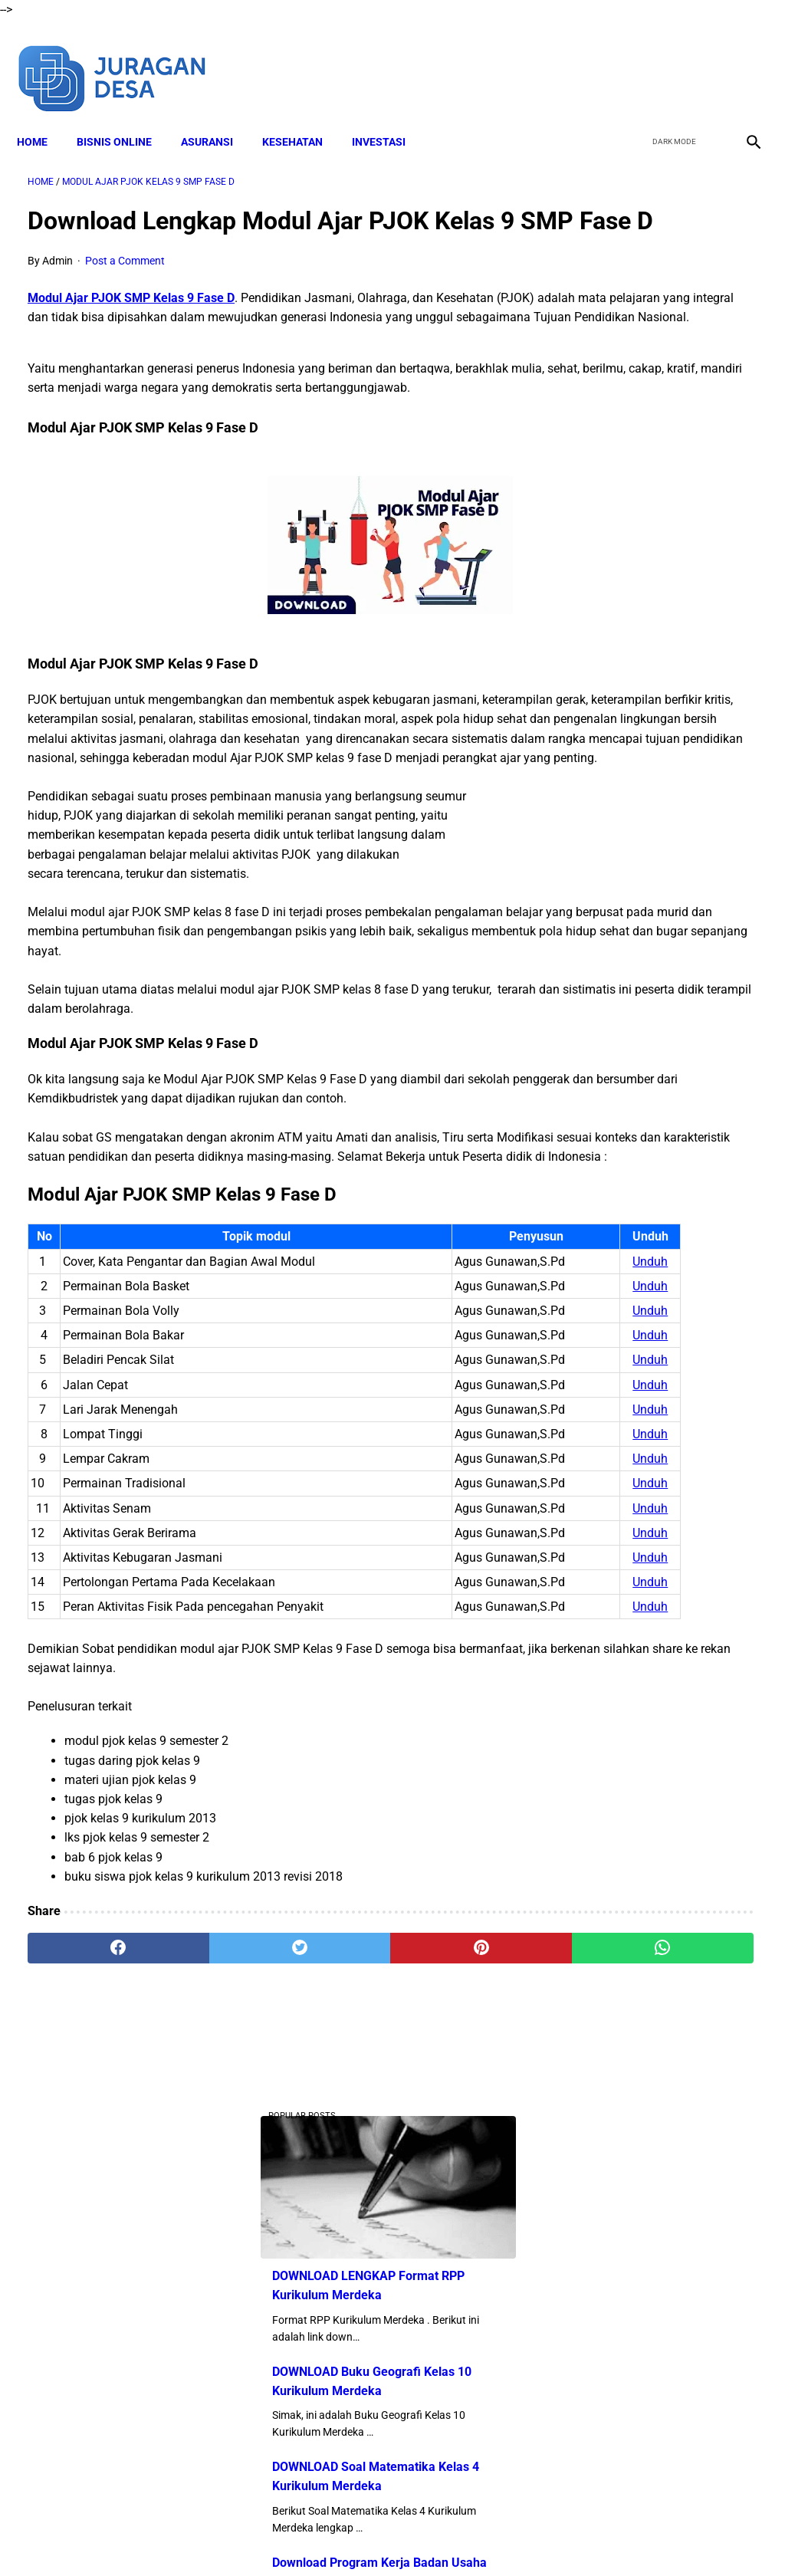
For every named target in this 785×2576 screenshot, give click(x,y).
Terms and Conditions (360, 2537)
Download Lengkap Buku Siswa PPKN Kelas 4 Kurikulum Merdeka (649, 827)
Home (43, 116)
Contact (528, 2537)
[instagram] (740, 60)
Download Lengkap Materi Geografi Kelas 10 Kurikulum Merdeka (660, 1110)
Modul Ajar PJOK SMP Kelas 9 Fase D (131, 321)
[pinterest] (331, 2396)
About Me (206, 2537)
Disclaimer (269, 2537)
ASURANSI (218, 116)
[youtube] (704, 60)
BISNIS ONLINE (125, 116)
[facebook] (632, 60)
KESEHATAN (303, 116)
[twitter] (668, 60)
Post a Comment (125, 284)
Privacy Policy (461, 2537)
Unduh (444, 1429)
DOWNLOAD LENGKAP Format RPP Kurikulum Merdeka (644, 312)
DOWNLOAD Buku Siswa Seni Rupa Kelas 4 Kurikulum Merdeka (661, 713)
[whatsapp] (453, 2396)
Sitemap (582, 2537)
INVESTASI (389, 116)
